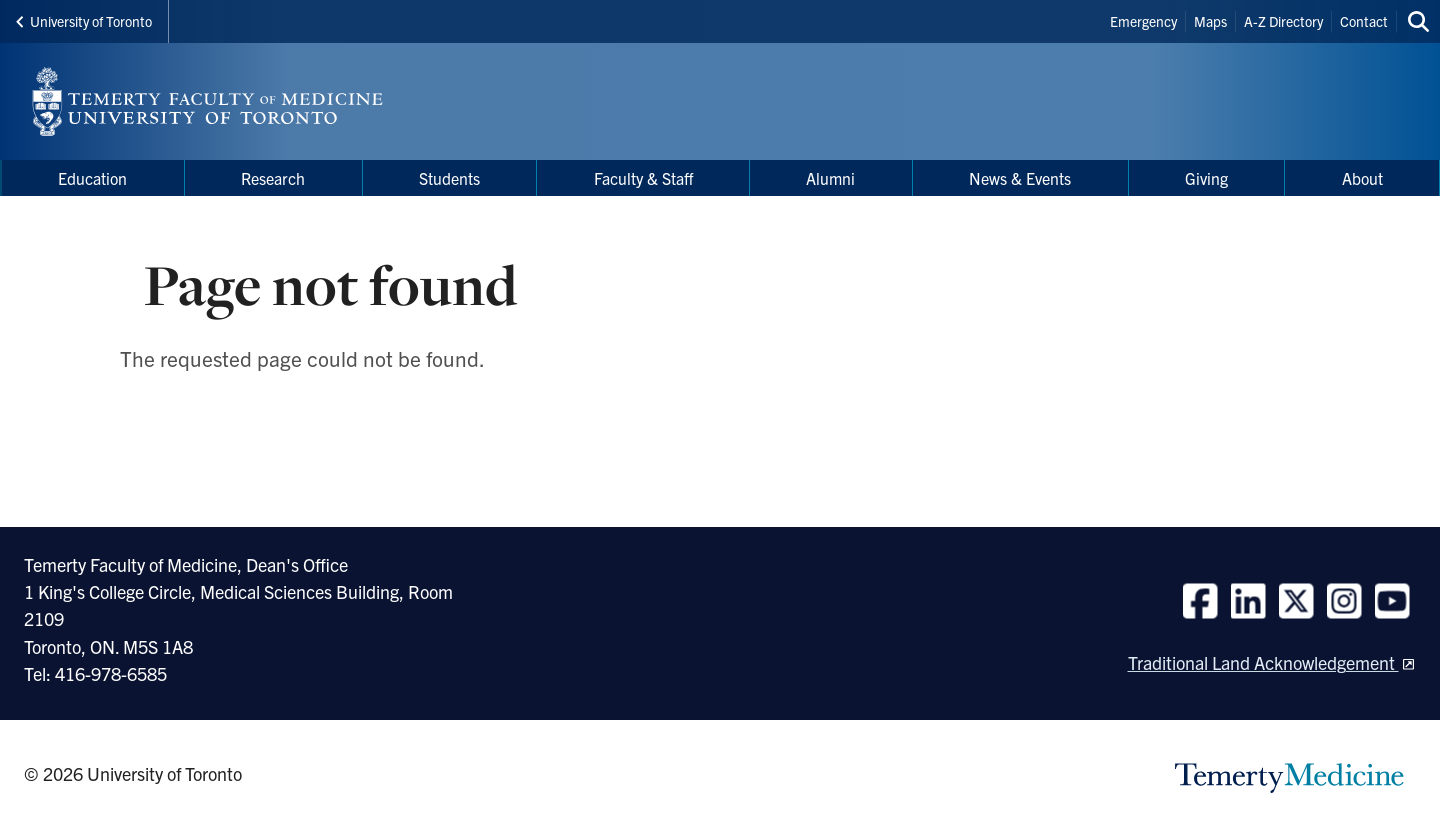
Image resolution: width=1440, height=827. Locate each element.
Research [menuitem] (273, 178)
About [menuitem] (1362, 178)
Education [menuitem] (92, 178)
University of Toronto (84, 21)
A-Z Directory (1283, 21)
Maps (1210, 21)
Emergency (1143, 21)
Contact (1364, 21)
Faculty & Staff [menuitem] (643, 178)
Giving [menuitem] (1206, 178)
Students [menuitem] (449, 178)
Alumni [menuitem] (830, 178)
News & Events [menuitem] (1020, 178)
